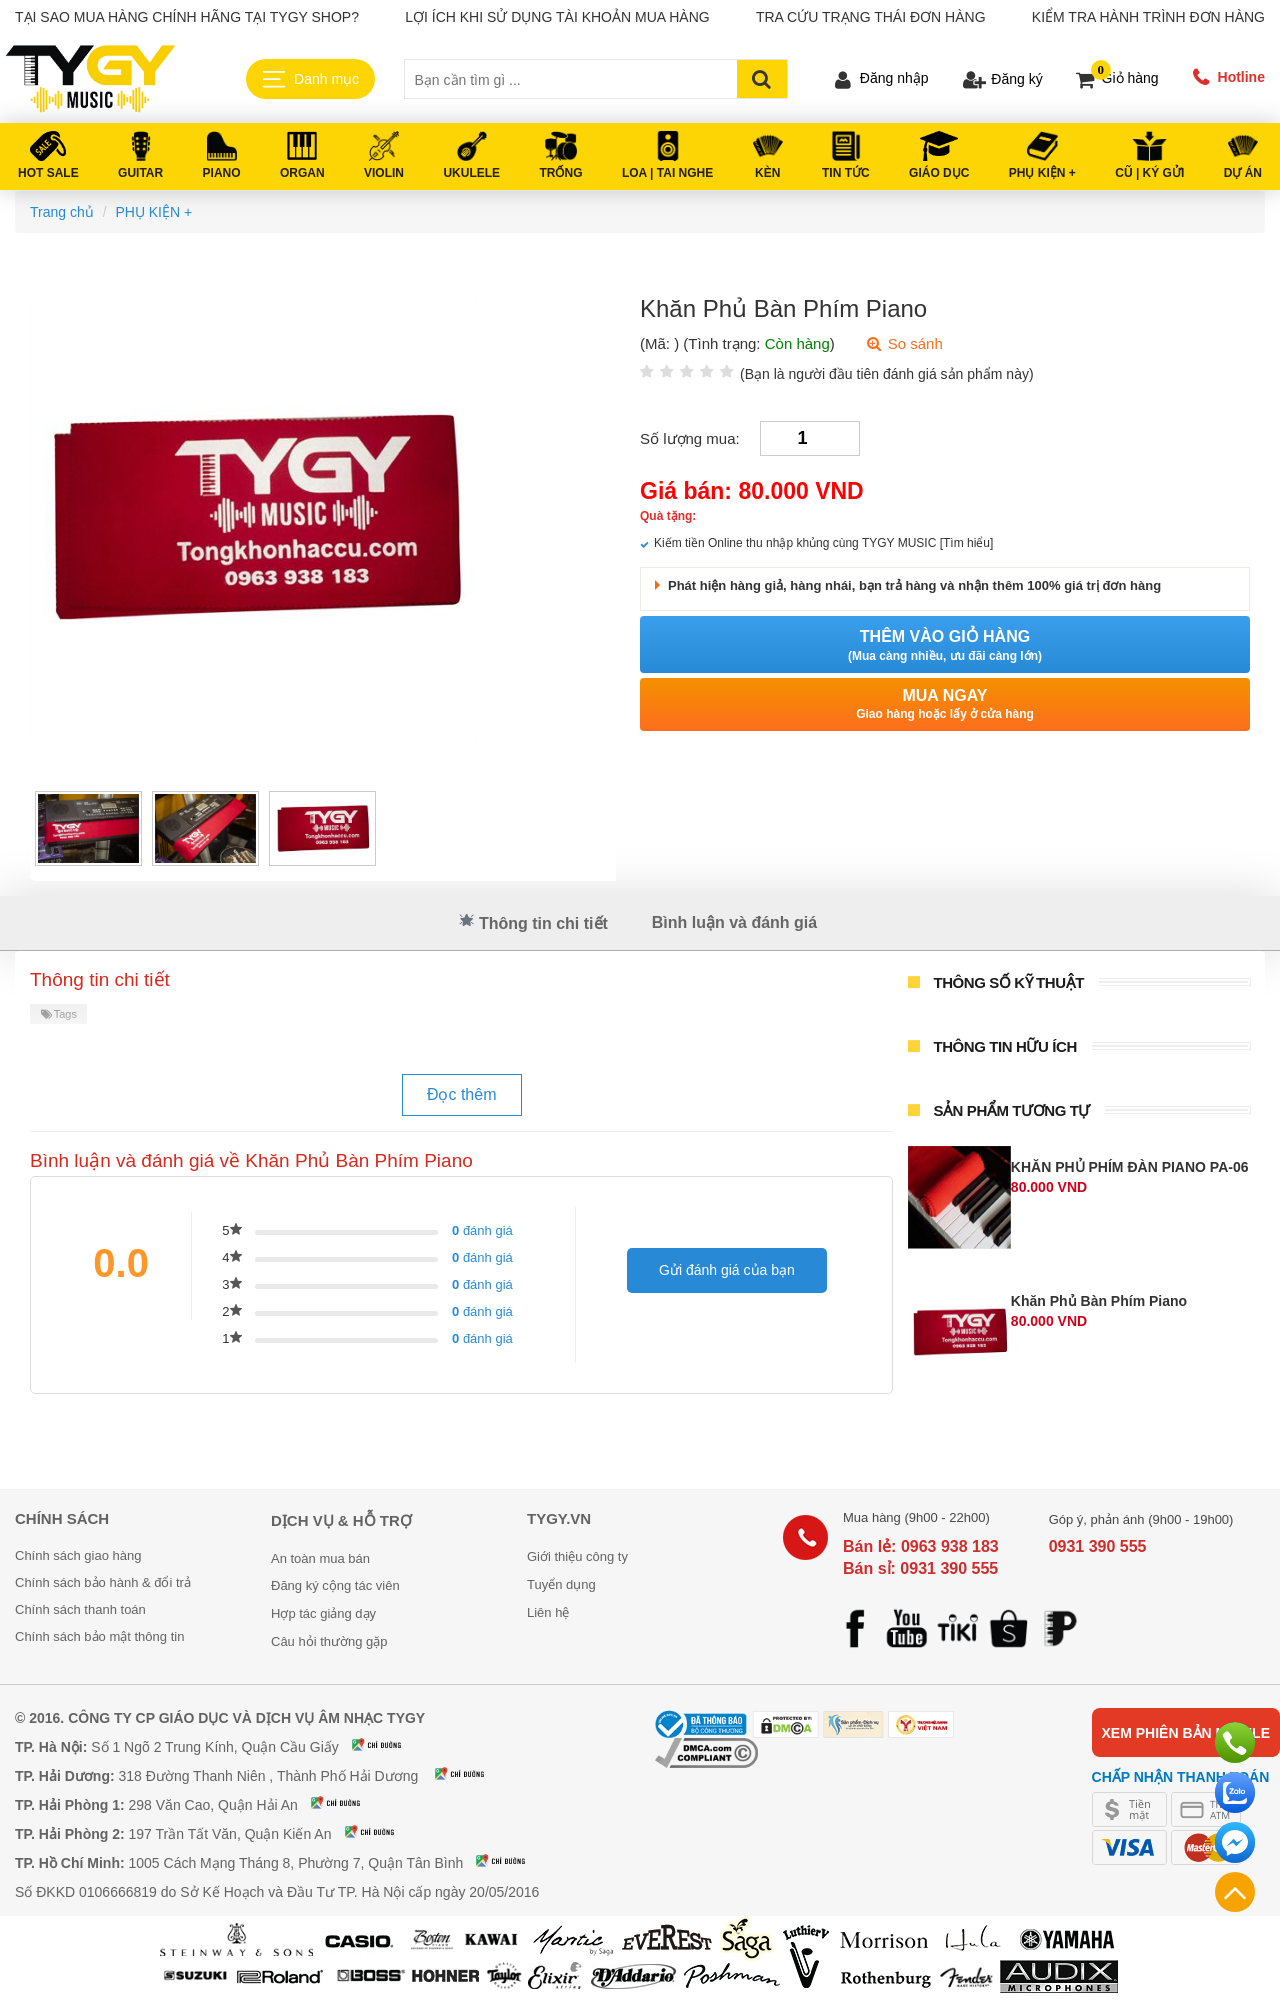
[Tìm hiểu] (967, 543)
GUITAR (140, 173)
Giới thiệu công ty (577, 1556)
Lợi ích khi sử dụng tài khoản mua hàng (557, 17)
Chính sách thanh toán (80, 1609)
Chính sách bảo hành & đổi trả (103, 1582)
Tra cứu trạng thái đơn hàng (871, 17)
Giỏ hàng (1130, 78)
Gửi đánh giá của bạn (727, 1270)
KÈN (767, 173)
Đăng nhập (894, 78)
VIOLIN (384, 173)
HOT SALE (48, 173)
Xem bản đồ (389, 1744)
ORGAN (302, 173)
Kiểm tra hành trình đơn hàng (1148, 17)
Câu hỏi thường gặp (329, 1641)
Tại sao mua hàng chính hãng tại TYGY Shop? (187, 17)
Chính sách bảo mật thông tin (99, 1636)
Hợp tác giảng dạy (323, 1613)
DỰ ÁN (1243, 173)
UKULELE (471, 173)
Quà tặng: (668, 516)
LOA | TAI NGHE (667, 173)
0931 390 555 (1098, 1546)
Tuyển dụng (561, 1584)
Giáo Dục (939, 173)
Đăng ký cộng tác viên (335, 1585)
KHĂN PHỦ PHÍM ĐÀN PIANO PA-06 (1130, 1167)
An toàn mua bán (320, 1558)
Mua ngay (945, 704)
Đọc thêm (462, 1094)
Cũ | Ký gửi (1149, 173)
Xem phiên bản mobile (1186, 1733)
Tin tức (846, 173)
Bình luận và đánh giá (734, 922)
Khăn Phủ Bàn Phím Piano (1099, 1301)
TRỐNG (561, 173)
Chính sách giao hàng (78, 1555)
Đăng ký (1016, 79)
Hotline (1241, 77)
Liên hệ (548, 1612)
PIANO (222, 173)
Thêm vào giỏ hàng (945, 646)
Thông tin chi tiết (533, 922)
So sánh (904, 343)
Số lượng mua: (690, 438)
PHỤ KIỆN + (1042, 173)
